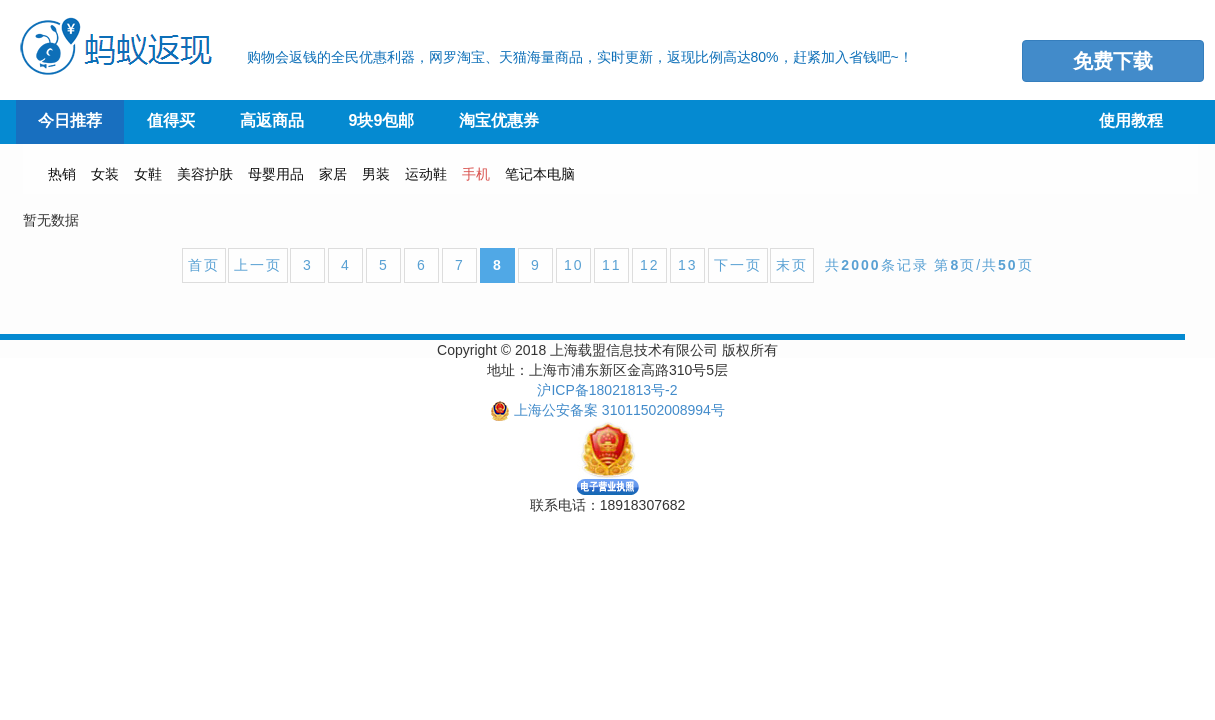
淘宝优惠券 (499, 120)
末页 (792, 265)
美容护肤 (205, 174)
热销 (62, 174)
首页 (204, 265)
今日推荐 (70, 120)
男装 (376, 174)
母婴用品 (276, 174)
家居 (333, 174)
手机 (476, 174)
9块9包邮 (382, 120)
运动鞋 (426, 174)
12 (650, 265)
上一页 (258, 265)
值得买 (171, 120)
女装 (105, 174)
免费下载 (1113, 61)
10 (574, 265)
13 (688, 265)
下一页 (738, 265)
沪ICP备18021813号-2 (607, 390)
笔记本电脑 (540, 174)
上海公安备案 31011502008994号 (619, 410)
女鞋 (148, 174)
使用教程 (1131, 120)
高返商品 (272, 120)
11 (612, 265)
